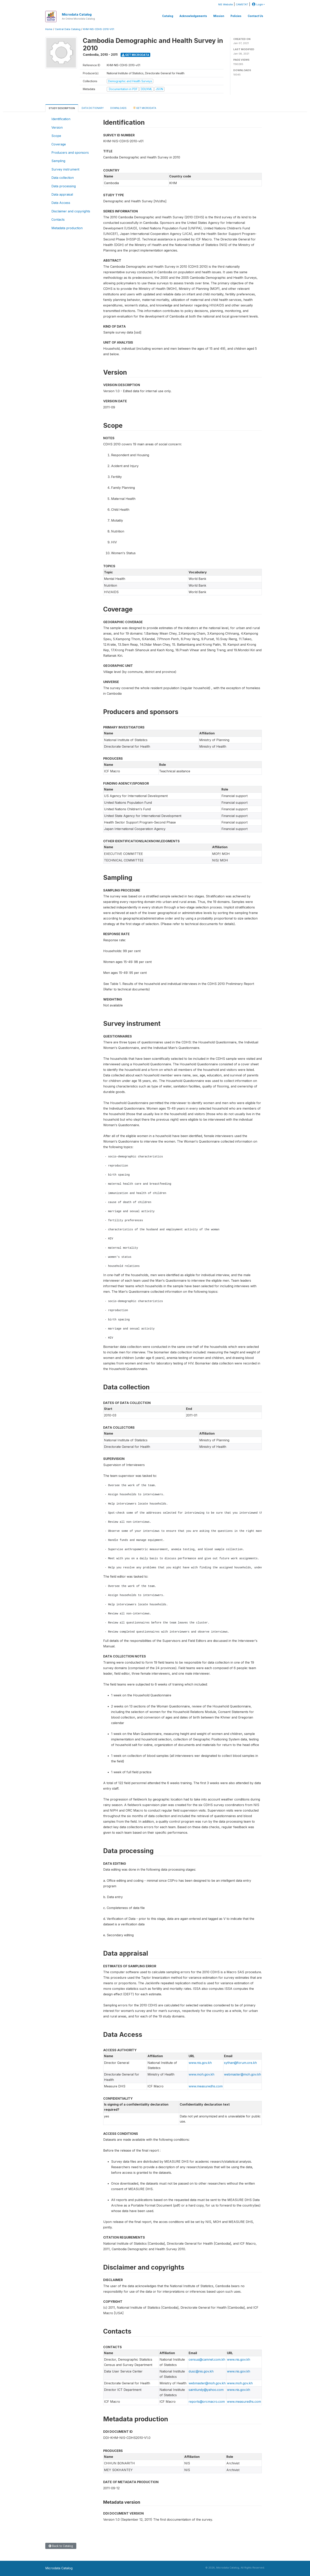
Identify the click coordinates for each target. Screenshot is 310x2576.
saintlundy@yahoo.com (206, 2390)
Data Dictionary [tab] (93, 107)
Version (57, 127)
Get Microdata (135, 55)
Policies (236, 16)
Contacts (58, 219)
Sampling (58, 161)
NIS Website (225, 4)
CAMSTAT (242, 4)
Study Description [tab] (62, 108)
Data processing (63, 186)
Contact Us (255, 16)
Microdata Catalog (77, 14)
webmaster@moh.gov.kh (242, 2074)
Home (48, 29)
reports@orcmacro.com (207, 2402)
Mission (218, 16)
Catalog (167, 16)
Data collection (62, 178)
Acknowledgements (193, 16)
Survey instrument (65, 169)
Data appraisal (62, 194)
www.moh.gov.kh (201, 2074)
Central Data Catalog (67, 29)
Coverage (58, 144)
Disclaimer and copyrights (70, 211)
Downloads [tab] (118, 107)
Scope (56, 136)
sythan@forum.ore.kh (240, 2063)
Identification (60, 119)
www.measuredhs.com (206, 2086)
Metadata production (67, 228)
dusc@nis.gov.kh (201, 2371)
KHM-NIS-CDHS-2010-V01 (98, 29)
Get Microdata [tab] (144, 107)
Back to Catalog (61, 2546)
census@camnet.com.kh (207, 2359)
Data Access (60, 203)
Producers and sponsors (70, 153)
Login (257, 4)
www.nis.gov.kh (200, 2063)
